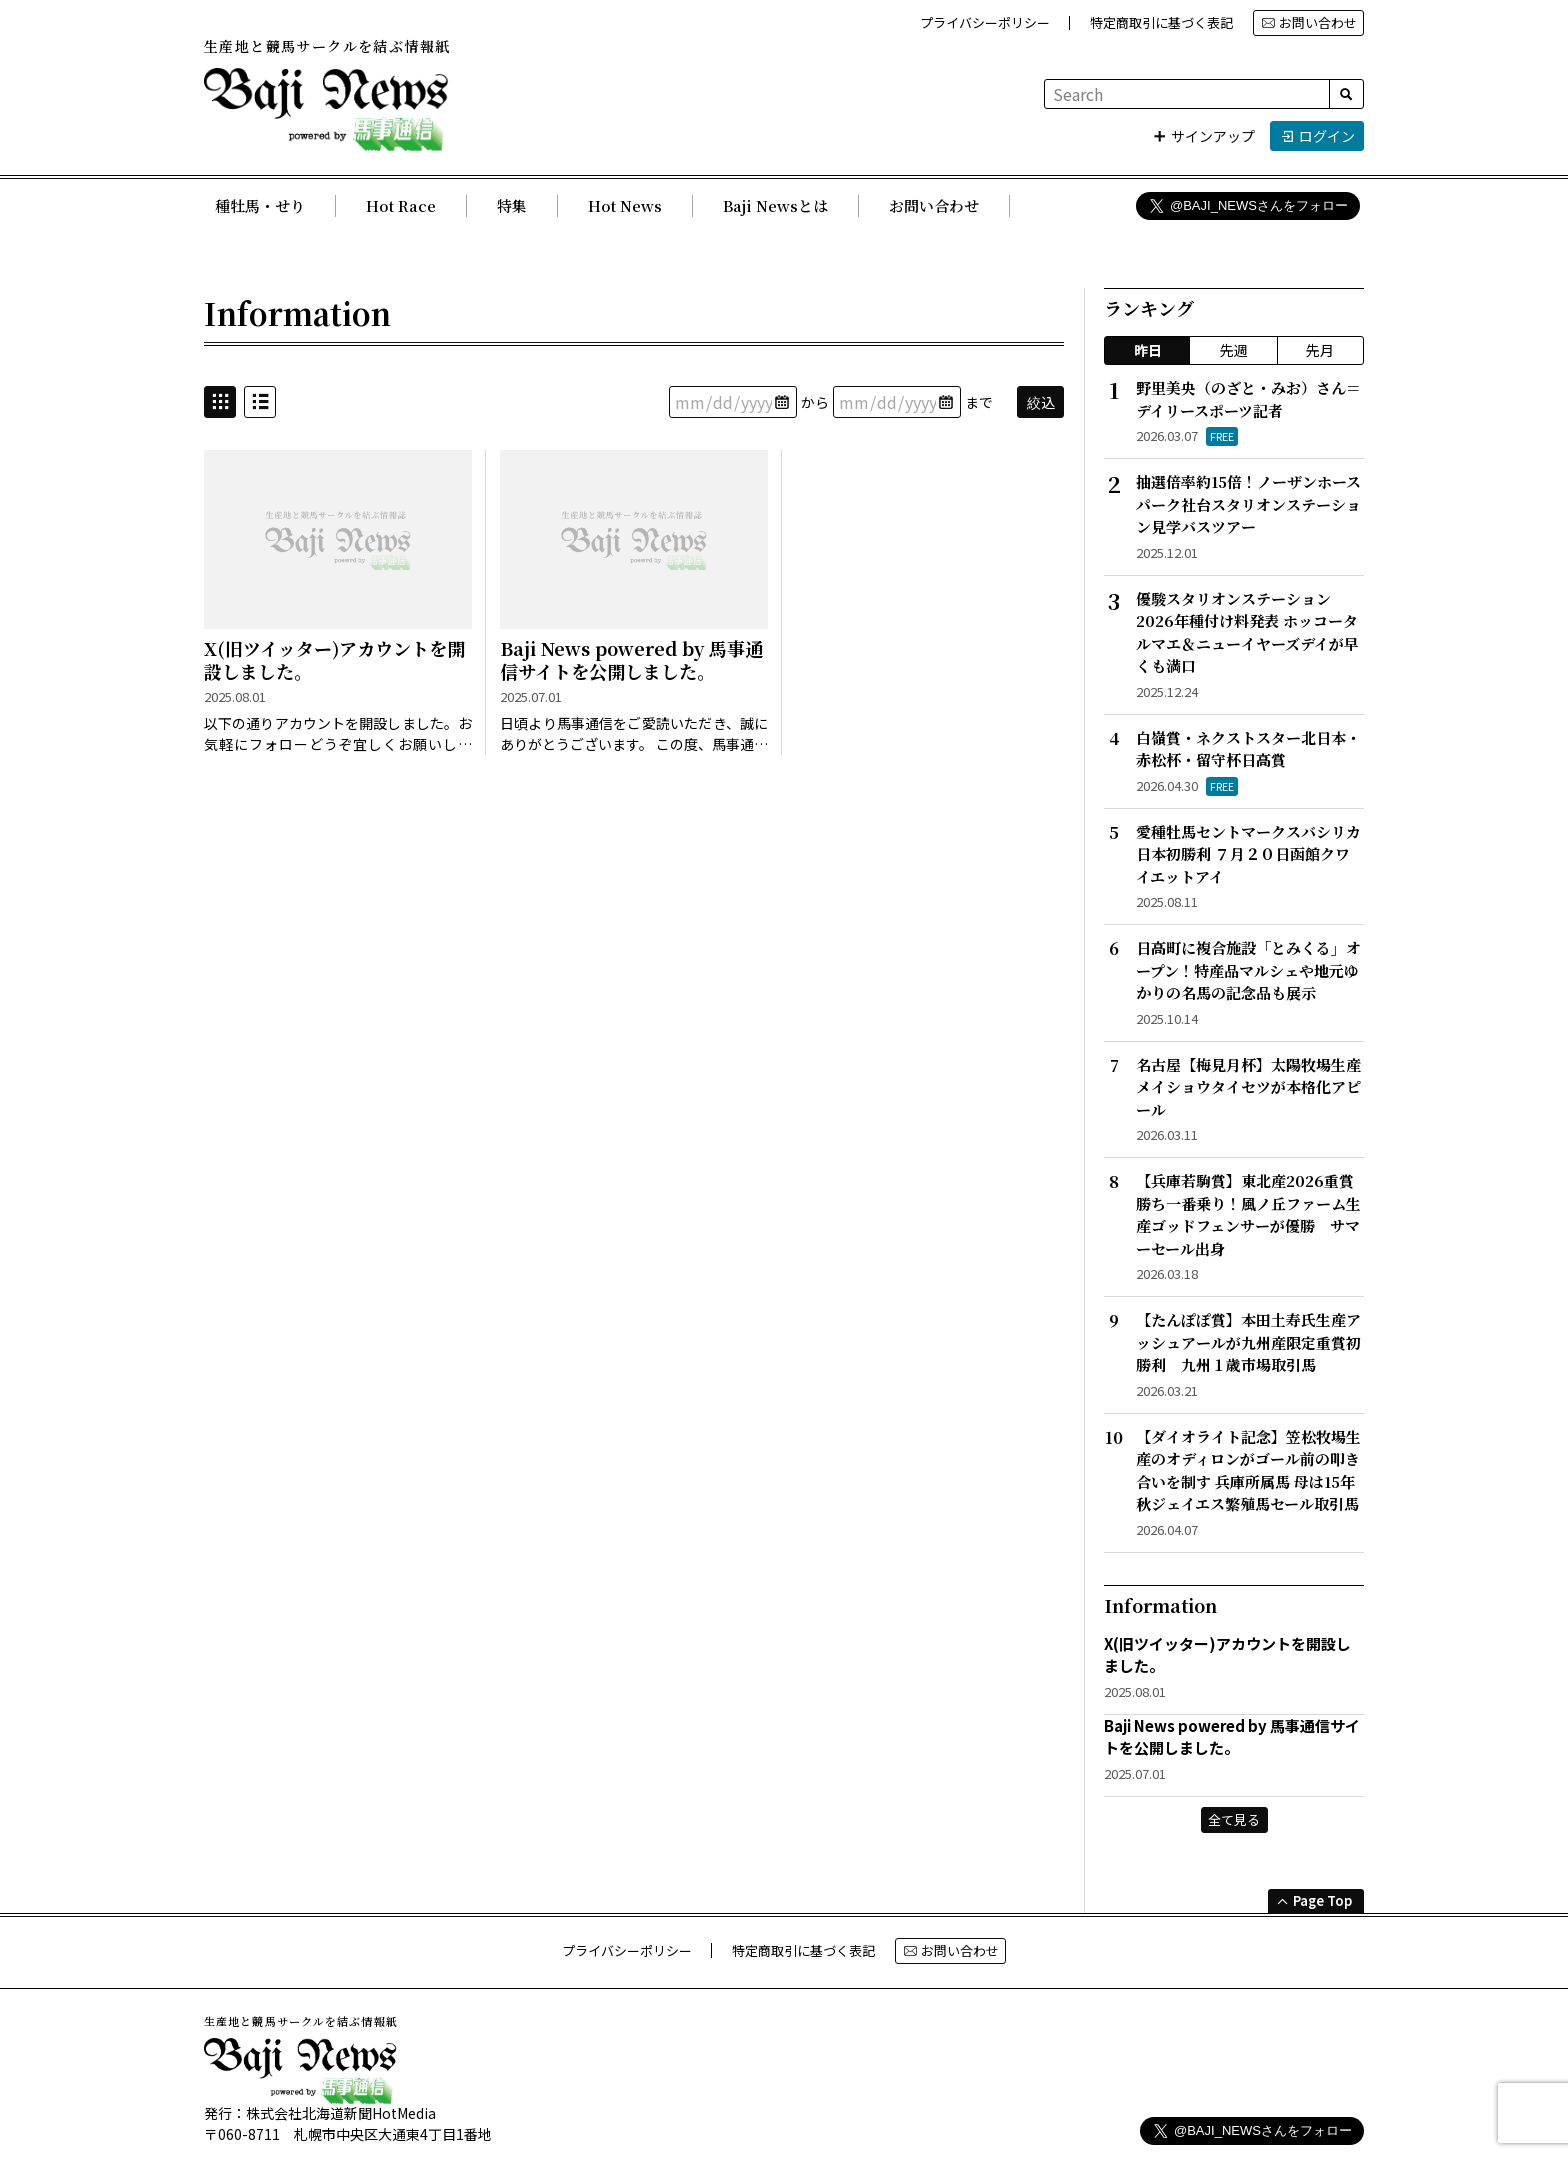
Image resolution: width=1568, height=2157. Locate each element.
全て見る (1234, 1819)
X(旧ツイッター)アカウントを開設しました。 (334, 660)
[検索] (1346, 94)
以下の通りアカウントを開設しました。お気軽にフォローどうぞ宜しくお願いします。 (338, 735)
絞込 (1041, 402)
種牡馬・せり (260, 205)
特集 (512, 205)
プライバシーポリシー (985, 22)
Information (297, 313)
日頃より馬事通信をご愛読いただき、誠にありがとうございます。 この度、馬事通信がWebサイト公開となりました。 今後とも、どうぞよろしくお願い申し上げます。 (634, 735)
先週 (1234, 350)
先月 (1320, 350)
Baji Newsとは (775, 205)
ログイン (1317, 136)
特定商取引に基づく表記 (1161, 22)
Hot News (625, 205)
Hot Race (401, 205)
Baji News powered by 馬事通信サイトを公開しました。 (631, 660)
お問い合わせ (1309, 22)
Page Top (1314, 1900)
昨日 (1148, 350)
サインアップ (1203, 136)
